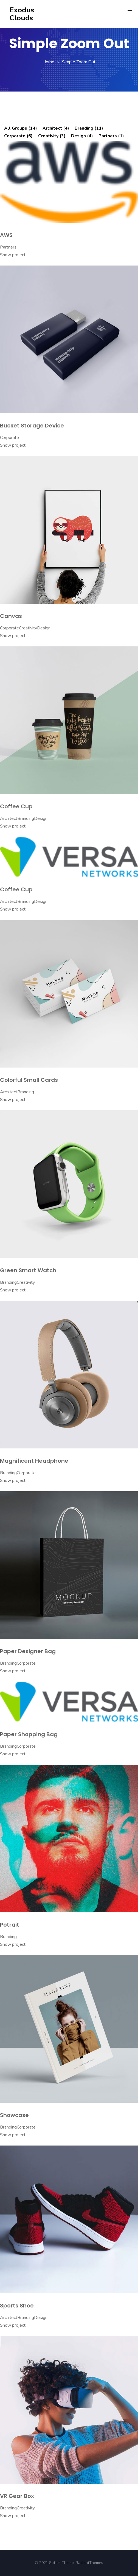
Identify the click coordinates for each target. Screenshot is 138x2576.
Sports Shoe (17, 2305)
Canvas (11, 616)
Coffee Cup (16, 806)
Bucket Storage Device (32, 425)
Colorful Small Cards (29, 1080)
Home (48, 62)
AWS (6, 235)
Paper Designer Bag (28, 1651)
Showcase (14, 2115)
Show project (13, 255)
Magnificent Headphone (34, 1461)
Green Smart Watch (28, 1270)
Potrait (9, 1925)
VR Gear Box (17, 2496)
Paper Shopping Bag (29, 1734)
